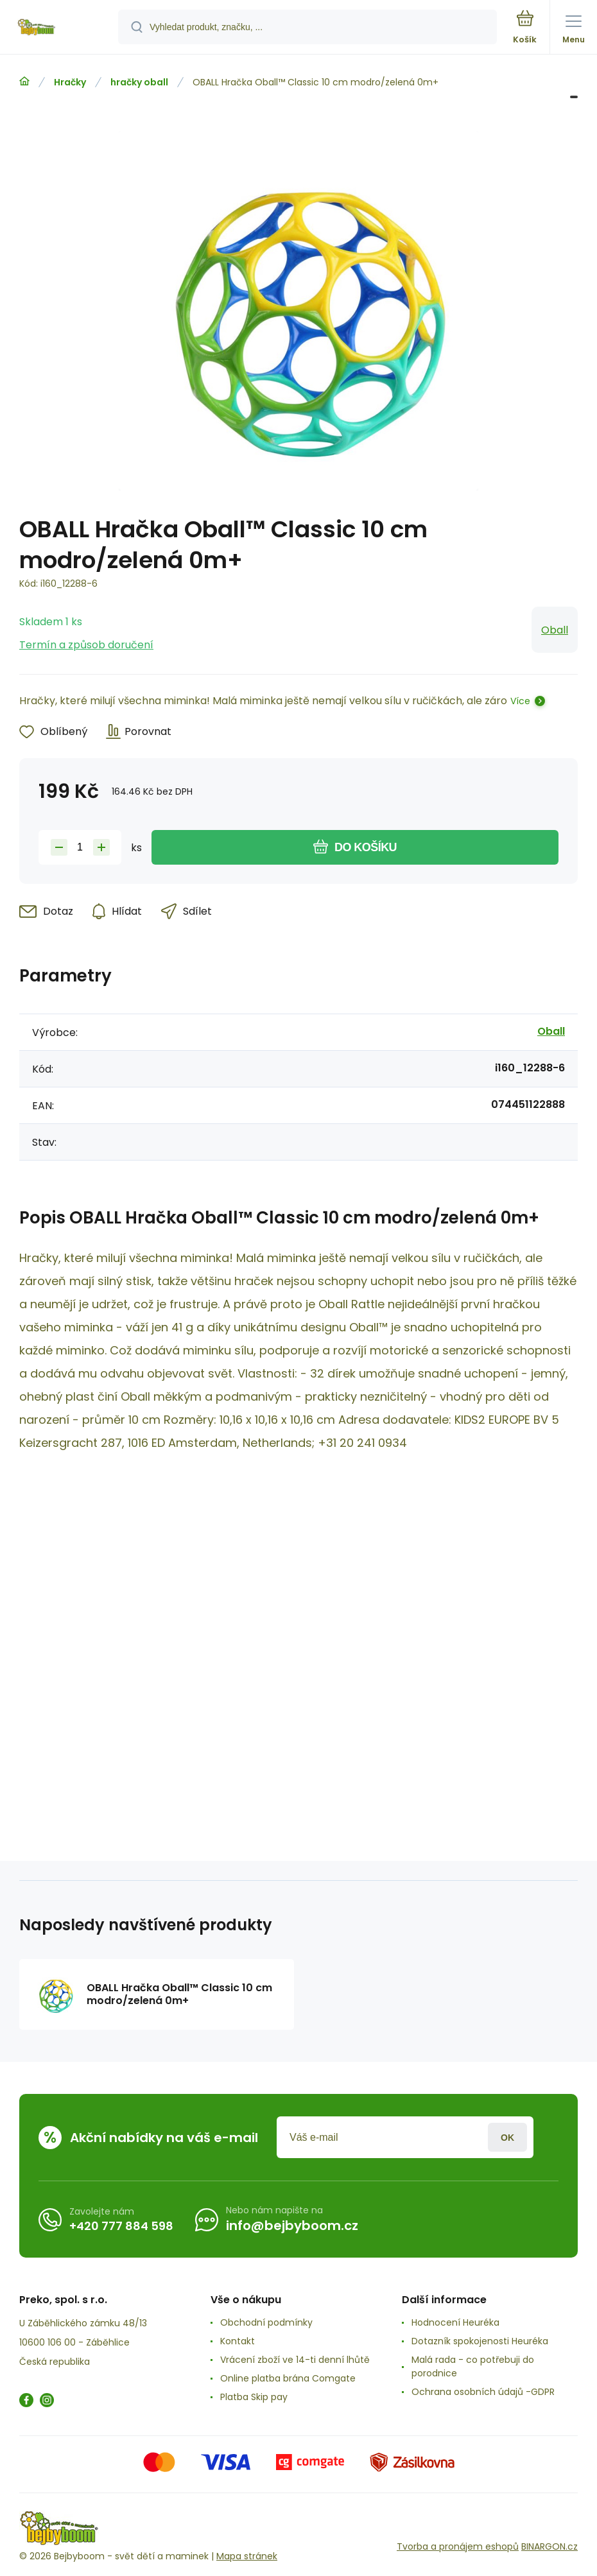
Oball (554, 630)
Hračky (70, 82)
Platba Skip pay (254, 2396)
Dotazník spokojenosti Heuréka (479, 2341)
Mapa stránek (246, 2556)
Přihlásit (507, 2137)
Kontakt (237, 2341)
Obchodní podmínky (266, 2322)
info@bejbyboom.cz (292, 2226)
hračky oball (139, 82)
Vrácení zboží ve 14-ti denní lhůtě (295, 2359)
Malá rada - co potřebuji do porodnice (472, 2366)
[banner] (59, 28)
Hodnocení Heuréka (455, 2322)
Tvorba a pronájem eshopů (458, 2546)
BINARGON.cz (549, 2546)
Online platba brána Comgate (288, 2378)
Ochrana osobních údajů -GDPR (483, 2391)
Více (520, 701)
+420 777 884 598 (121, 2225)
